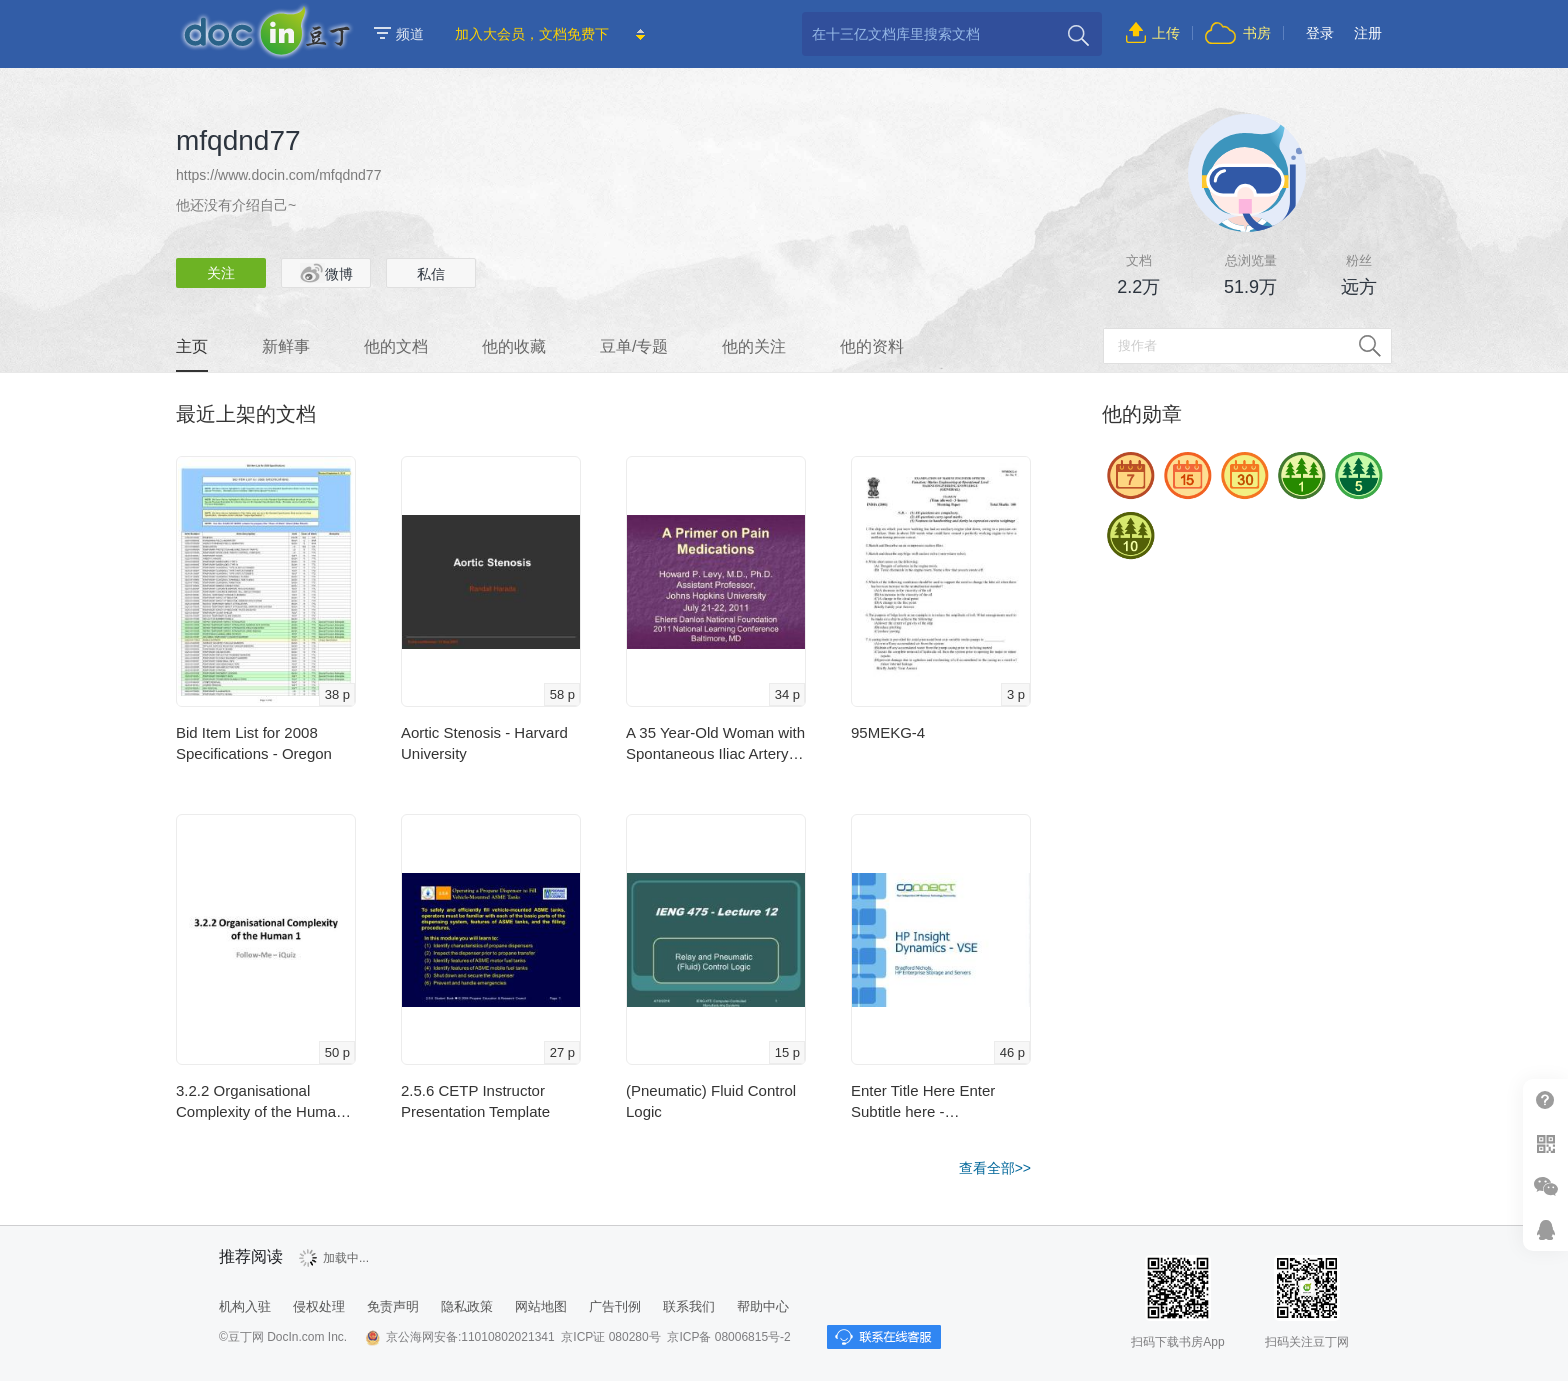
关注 (221, 273)
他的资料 (872, 346)
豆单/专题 (634, 346)
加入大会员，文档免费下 (532, 34)
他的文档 (396, 346)
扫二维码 (1545, 1143)
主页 (192, 346)
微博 (326, 273)
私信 (431, 274)
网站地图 (541, 1306)
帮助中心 (1545, 1100)
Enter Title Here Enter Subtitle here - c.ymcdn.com (923, 1102)
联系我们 (689, 1306)
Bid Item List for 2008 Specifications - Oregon (254, 743)
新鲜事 (286, 346)
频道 (399, 34)
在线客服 (1545, 1229)
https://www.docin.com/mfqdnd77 (278, 175)
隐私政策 (467, 1306)
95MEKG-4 (888, 732)
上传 (1166, 33)
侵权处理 (319, 1306)
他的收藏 (514, 346)
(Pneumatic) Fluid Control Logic (711, 1101)
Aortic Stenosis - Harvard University (484, 743)
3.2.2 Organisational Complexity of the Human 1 (260, 1102)
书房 (1257, 33)
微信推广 (1545, 1186)
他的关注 (754, 346)
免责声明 (393, 1306)
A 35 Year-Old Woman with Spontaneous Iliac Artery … (715, 744)
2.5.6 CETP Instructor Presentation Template (475, 1101)
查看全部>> (995, 1168)
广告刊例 (615, 1306)
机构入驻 (245, 1306)
